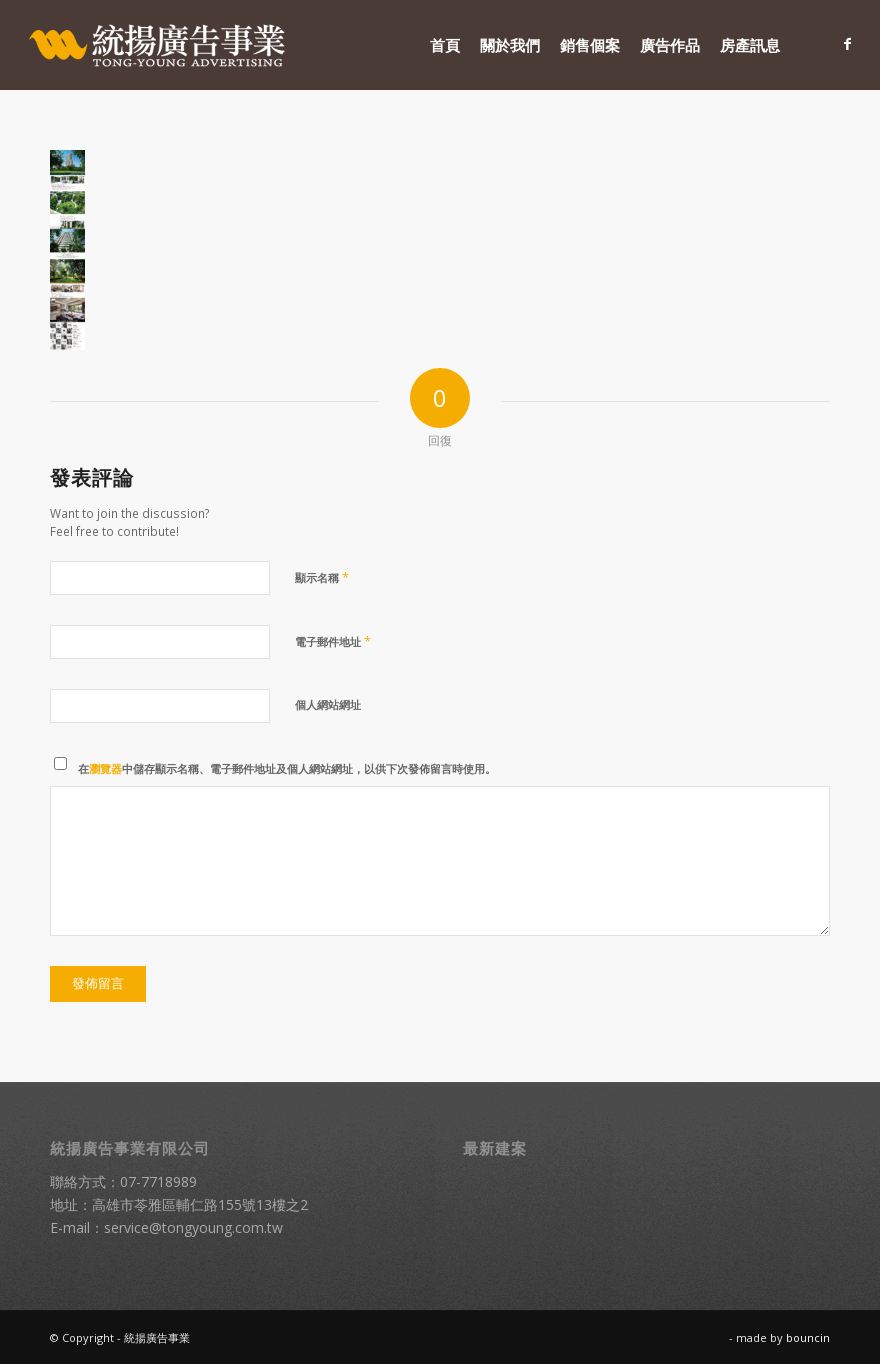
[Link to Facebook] (847, 44)
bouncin (808, 1337)
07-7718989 (158, 1181)
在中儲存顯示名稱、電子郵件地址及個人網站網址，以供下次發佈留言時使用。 (287, 768)
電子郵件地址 (333, 641)
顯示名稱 (322, 577)
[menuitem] (445, 45)
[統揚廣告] (158, 45)
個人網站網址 (328, 704)
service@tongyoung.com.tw (193, 1227)
